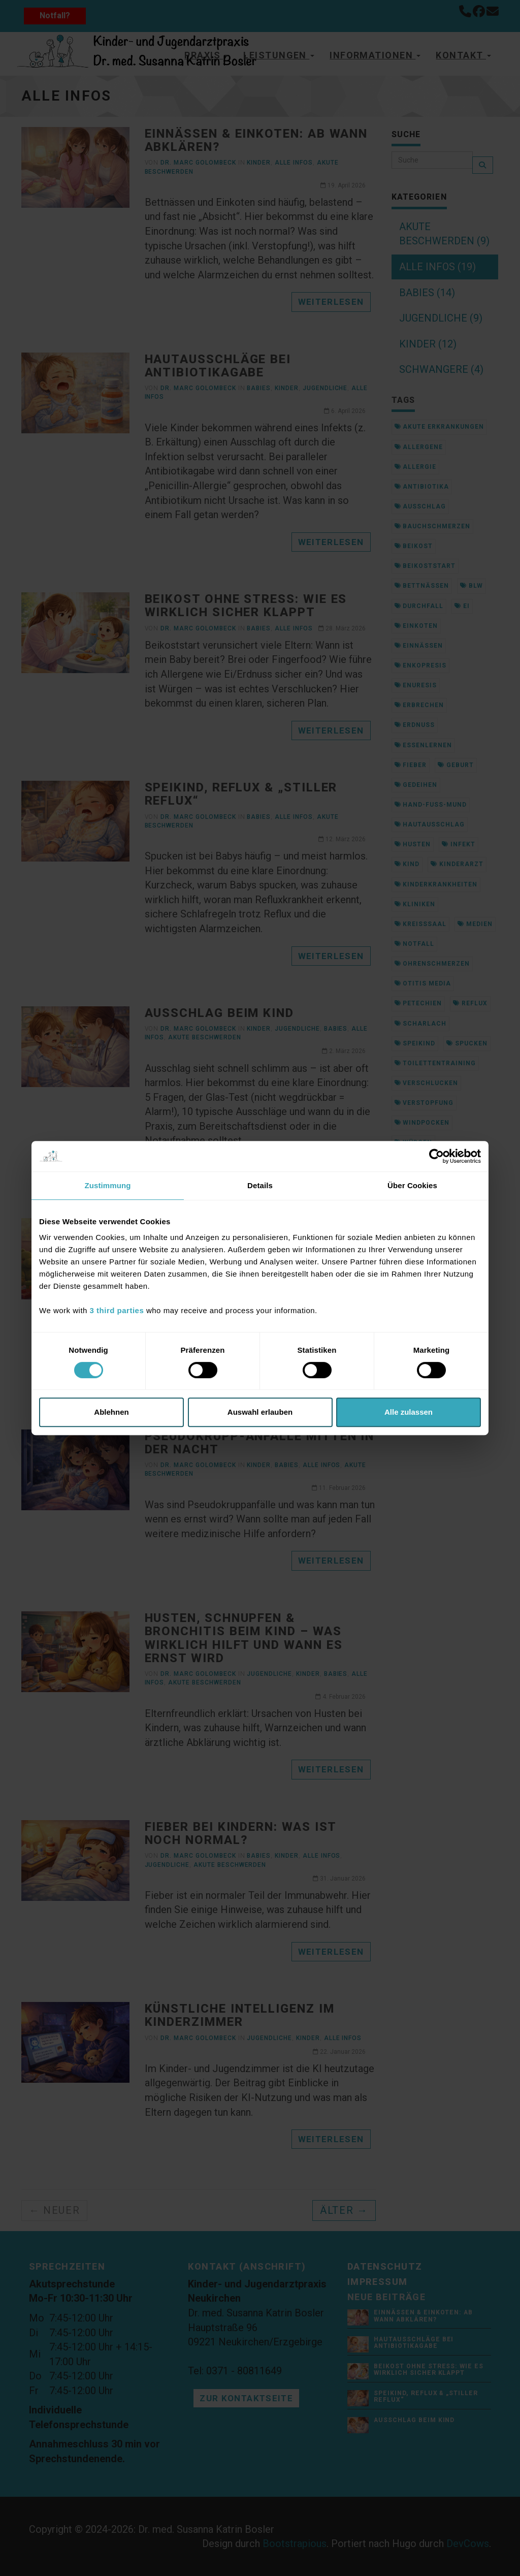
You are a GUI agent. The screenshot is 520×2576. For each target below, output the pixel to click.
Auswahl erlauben (260, 1412)
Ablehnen (111, 1412)
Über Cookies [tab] (412, 1185)
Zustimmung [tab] (108, 1185)
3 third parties (117, 1310)
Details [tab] (260, 1185)
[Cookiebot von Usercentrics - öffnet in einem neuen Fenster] (436, 1156)
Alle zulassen (408, 1412)
